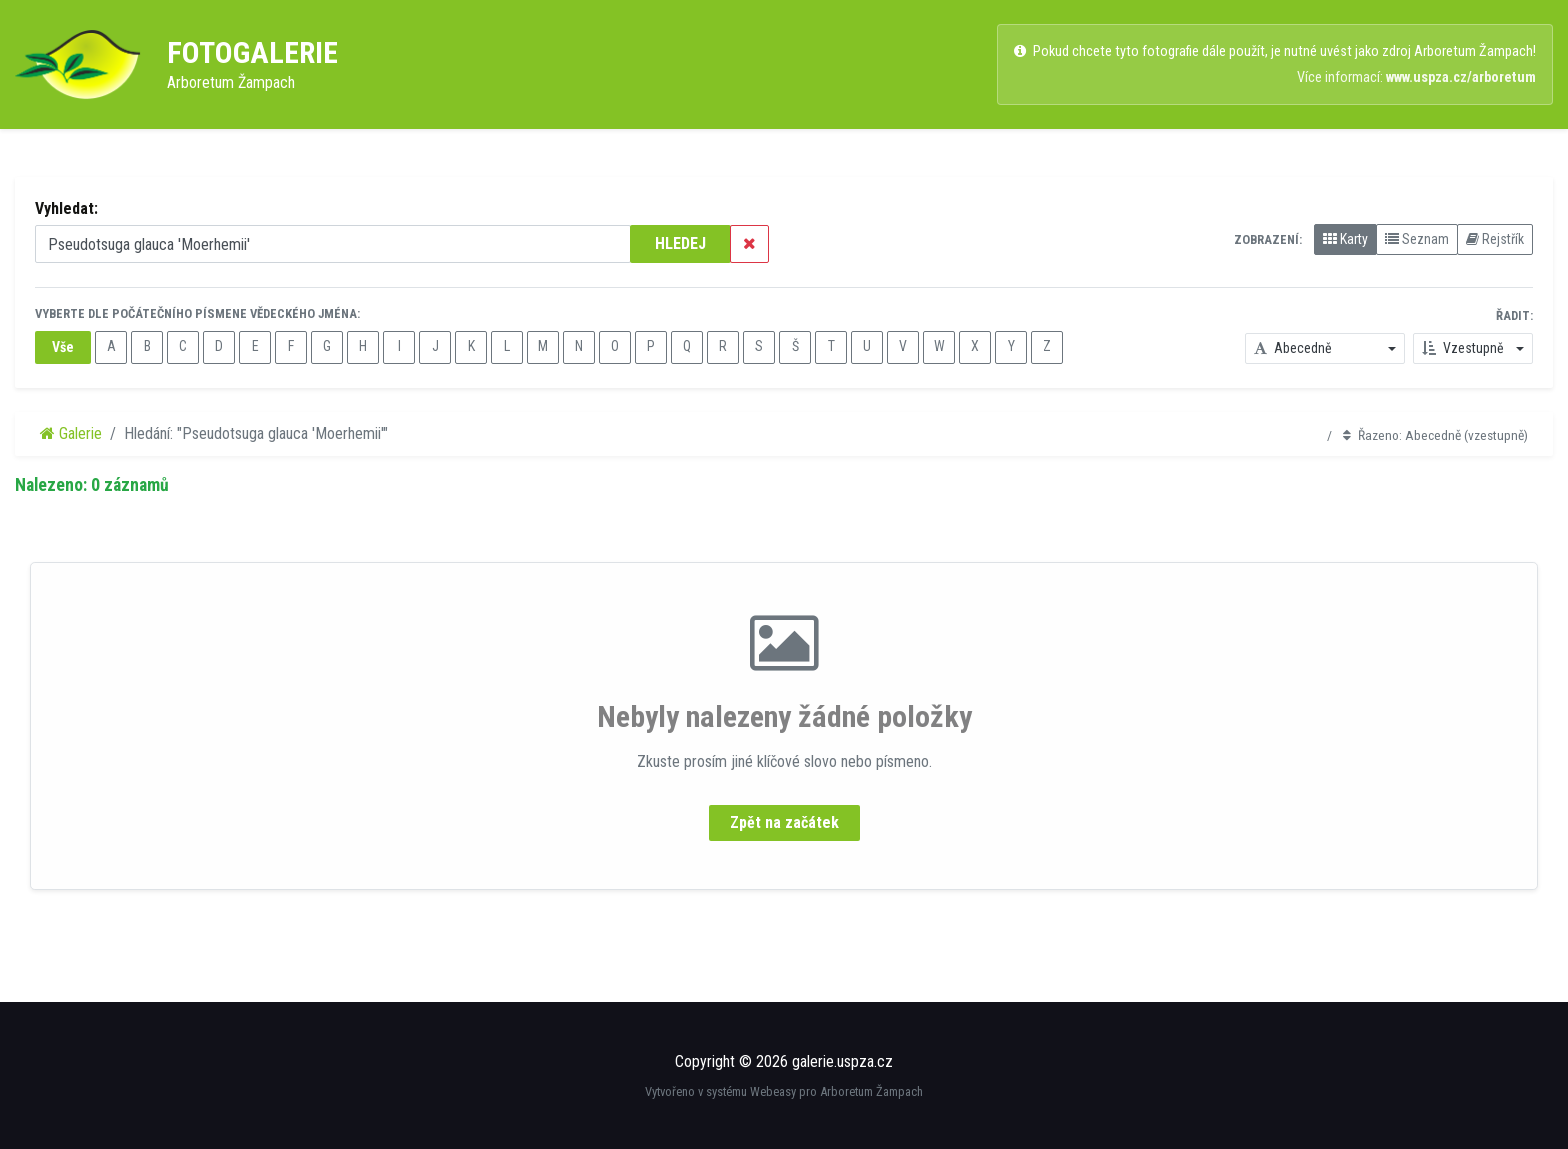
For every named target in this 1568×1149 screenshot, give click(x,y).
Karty (1345, 239)
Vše (63, 347)
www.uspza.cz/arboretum (1461, 77)
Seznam (1417, 239)
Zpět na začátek (784, 822)
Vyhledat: (66, 208)
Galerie (71, 433)
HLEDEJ (680, 243)
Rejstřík (1495, 239)
